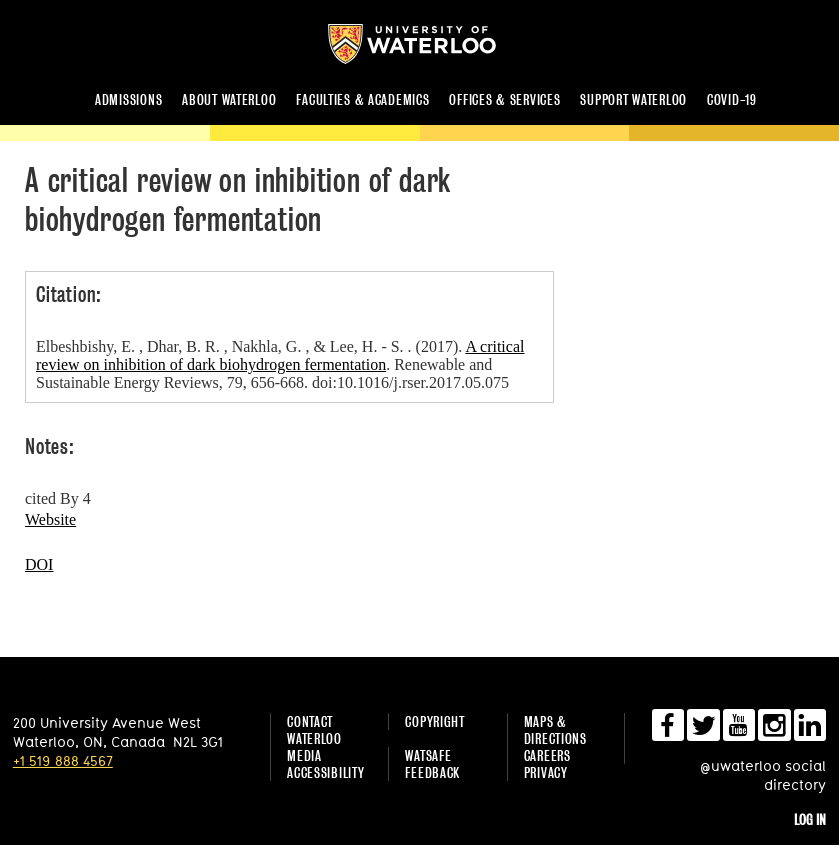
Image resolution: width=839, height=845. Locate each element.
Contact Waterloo (314, 730)
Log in (810, 819)
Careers (547, 755)
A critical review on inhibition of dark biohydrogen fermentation (280, 355)
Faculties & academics (362, 99)
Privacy (546, 772)
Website (50, 519)
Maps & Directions (555, 730)
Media (304, 755)
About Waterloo (229, 99)
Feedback (432, 772)
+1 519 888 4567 (63, 760)
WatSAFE (428, 755)
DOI (39, 564)
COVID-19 (732, 99)
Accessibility (325, 772)
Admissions (128, 99)
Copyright (434, 721)
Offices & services (504, 99)
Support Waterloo (633, 99)
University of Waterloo (428, 44)
